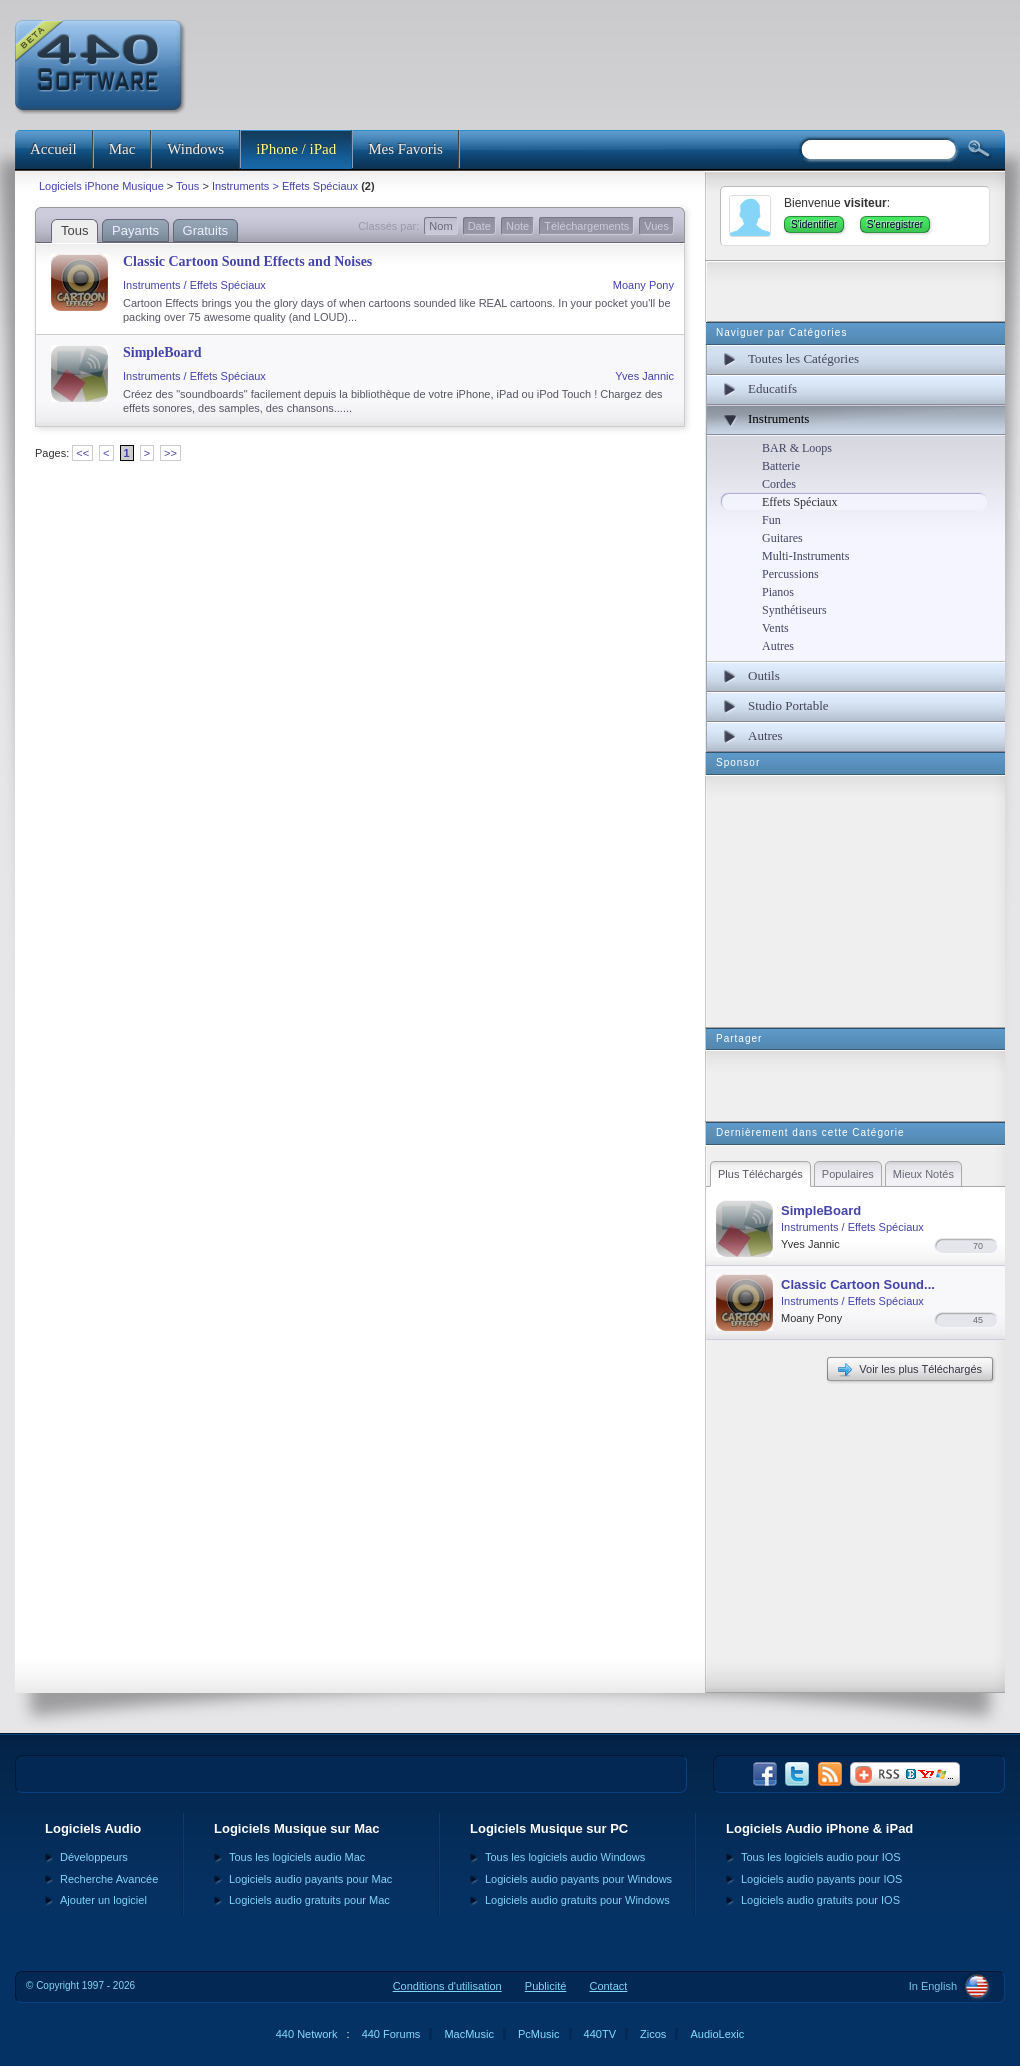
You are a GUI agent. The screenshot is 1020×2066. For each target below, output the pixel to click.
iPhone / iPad (296, 149)
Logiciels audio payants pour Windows (578, 1879)
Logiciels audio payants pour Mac (310, 1879)
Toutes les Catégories (803, 358)
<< (82, 453)
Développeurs (94, 1857)
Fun (771, 520)
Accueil (53, 149)
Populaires (848, 1174)
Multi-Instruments (805, 556)
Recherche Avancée (109, 1879)
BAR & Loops (797, 448)
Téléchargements (586, 226)
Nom (440, 226)
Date (479, 226)
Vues (656, 226)
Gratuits (206, 230)
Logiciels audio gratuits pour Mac (309, 1900)
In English (933, 1986)
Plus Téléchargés (760, 1174)
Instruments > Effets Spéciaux (285, 186)
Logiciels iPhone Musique (101, 186)
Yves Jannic (644, 376)
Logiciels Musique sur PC (549, 1828)
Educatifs (772, 388)
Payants (135, 230)
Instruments (778, 418)
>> (170, 453)
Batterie (781, 466)
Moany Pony (643, 285)
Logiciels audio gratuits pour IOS (820, 1900)
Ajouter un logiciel (103, 1900)
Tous (187, 186)
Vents (775, 628)
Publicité (546, 1986)
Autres (778, 646)
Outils (764, 675)
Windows (195, 149)
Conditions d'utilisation (447, 1986)
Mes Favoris (405, 149)
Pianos (778, 592)
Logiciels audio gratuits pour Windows (577, 1900)
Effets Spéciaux (799, 502)
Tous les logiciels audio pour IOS (821, 1857)
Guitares (782, 538)
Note (517, 226)
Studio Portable (788, 705)
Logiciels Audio (93, 1828)
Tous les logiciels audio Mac (297, 1857)
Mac (122, 149)
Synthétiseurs (794, 610)
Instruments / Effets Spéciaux (194, 285)
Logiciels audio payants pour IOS (821, 1879)
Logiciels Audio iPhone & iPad (819, 1828)
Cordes (779, 484)
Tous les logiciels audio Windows (565, 1857)
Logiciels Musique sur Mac (296, 1828)
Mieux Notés (923, 1174)
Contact (608, 1986)
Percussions (790, 574)
